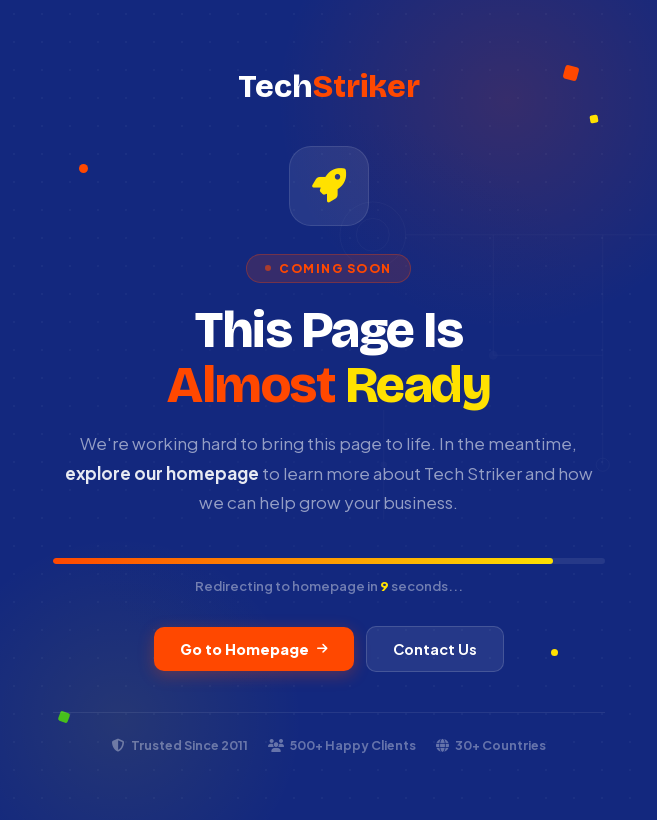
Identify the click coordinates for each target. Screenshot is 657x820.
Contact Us (435, 649)
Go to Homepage (254, 649)
